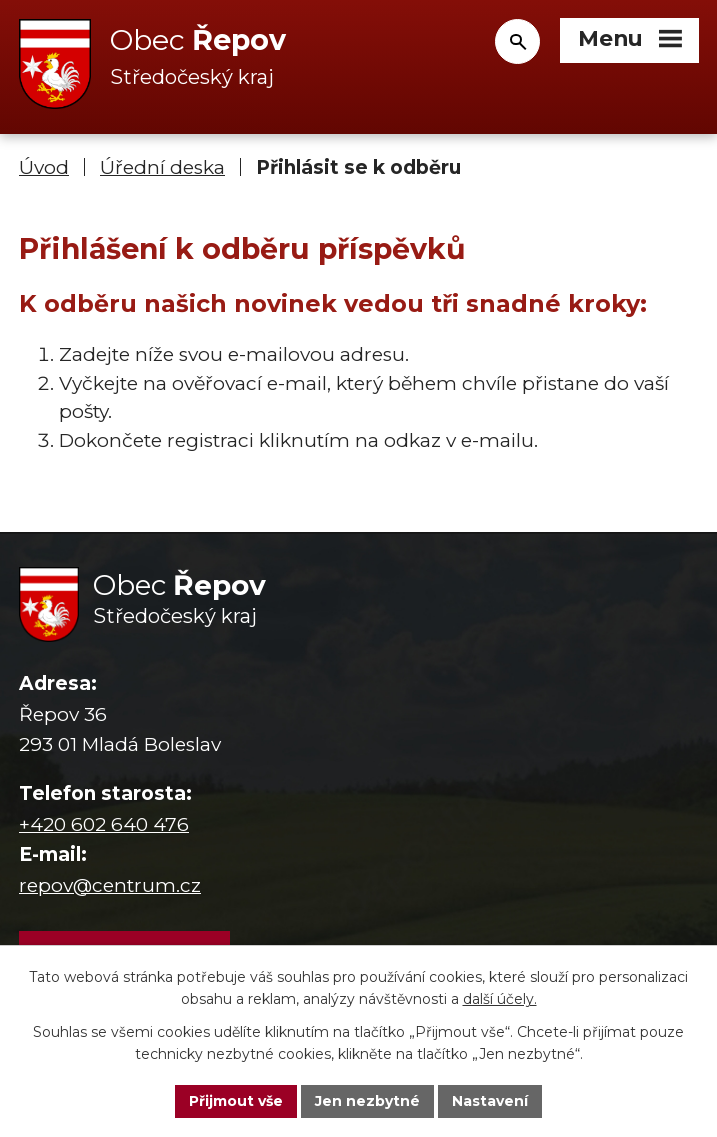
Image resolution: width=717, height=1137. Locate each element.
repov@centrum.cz (110, 885)
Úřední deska (162, 167)
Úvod (44, 167)
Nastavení (490, 1101)
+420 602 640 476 (104, 824)
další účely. (500, 1000)
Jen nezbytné (367, 1101)
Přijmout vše (236, 1101)
